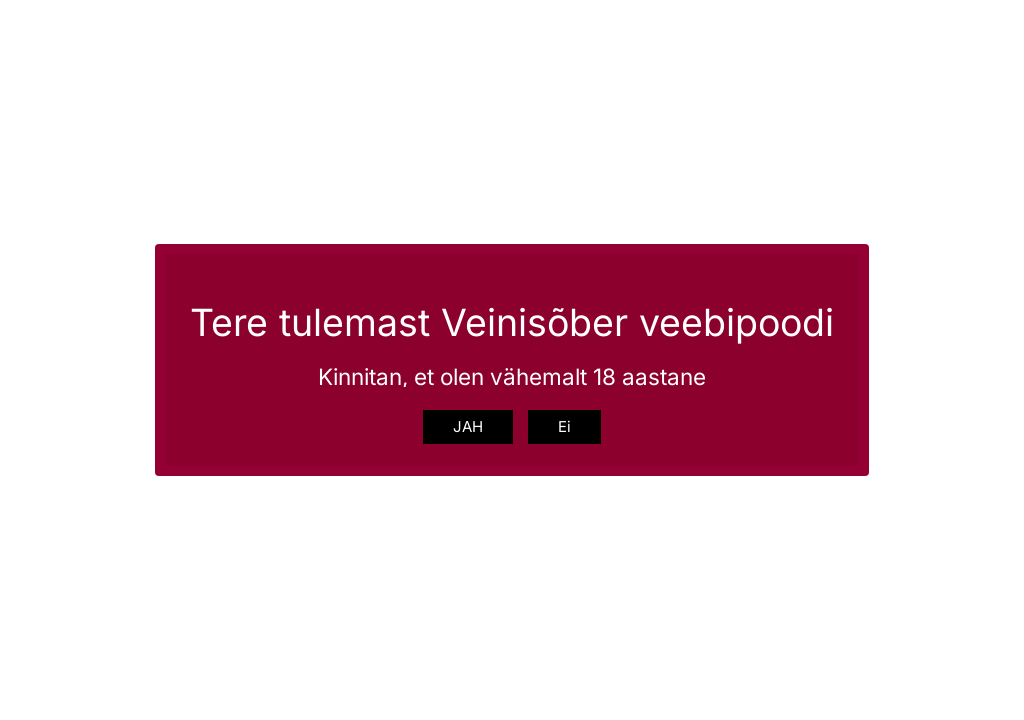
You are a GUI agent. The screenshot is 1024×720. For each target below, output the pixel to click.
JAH (468, 426)
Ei (564, 426)
